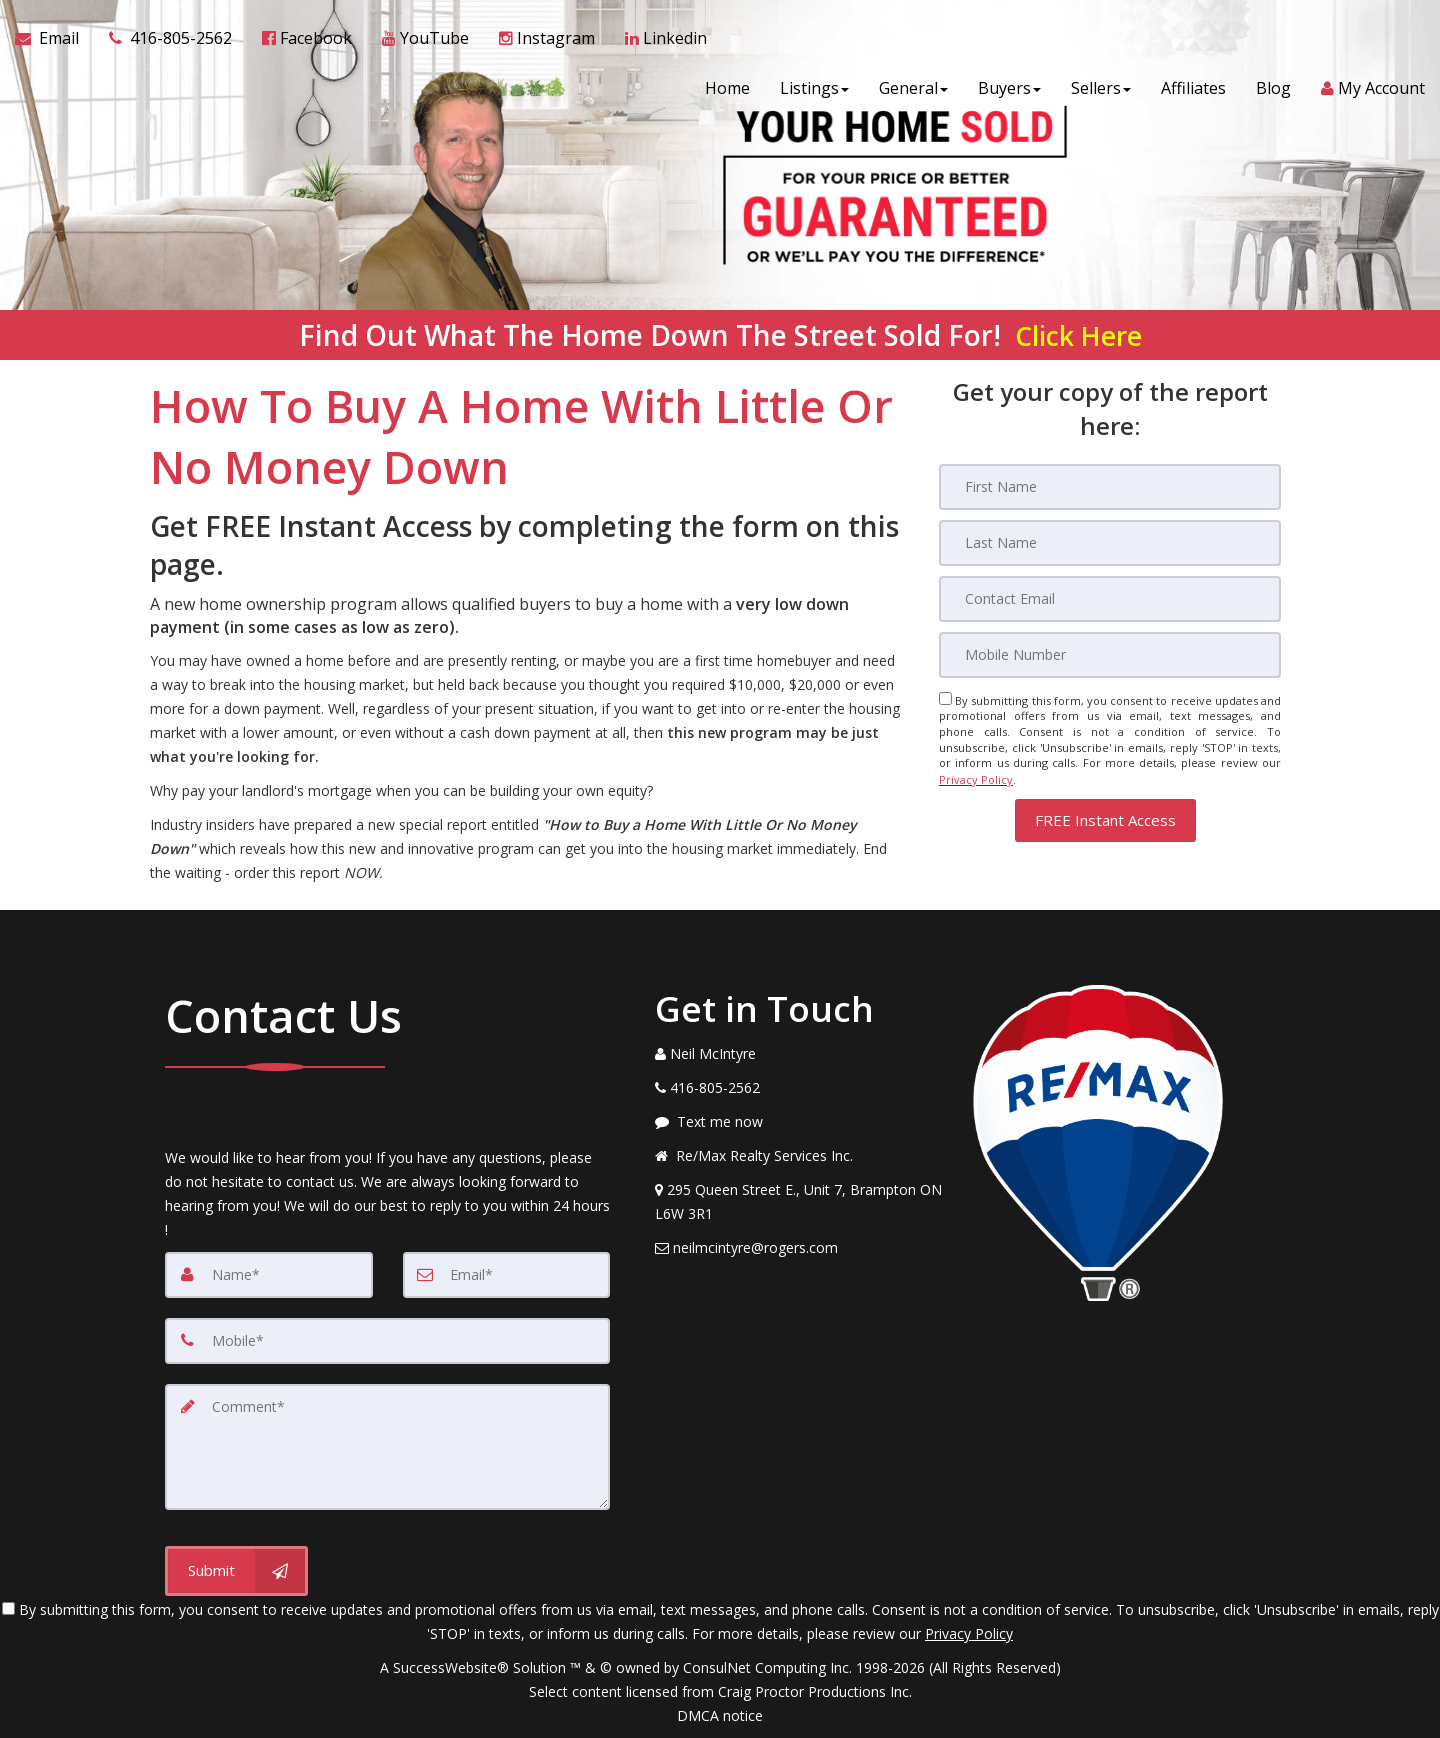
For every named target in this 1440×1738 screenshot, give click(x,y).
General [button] (913, 90)
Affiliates (1193, 90)
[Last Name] (1110, 543)
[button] (1105, 818)
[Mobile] (1110, 655)
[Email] (1110, 599)
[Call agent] (170, 40)
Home (727, 90)
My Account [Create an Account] (1373, 90)
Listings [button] (814, 90)
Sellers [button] (1101, 90)
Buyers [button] (1009, 90)
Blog (1273, 90)
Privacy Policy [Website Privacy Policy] (976, 778)
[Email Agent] (54, 40)
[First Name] (1110, 487)
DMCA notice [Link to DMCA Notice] (720, 1715)
